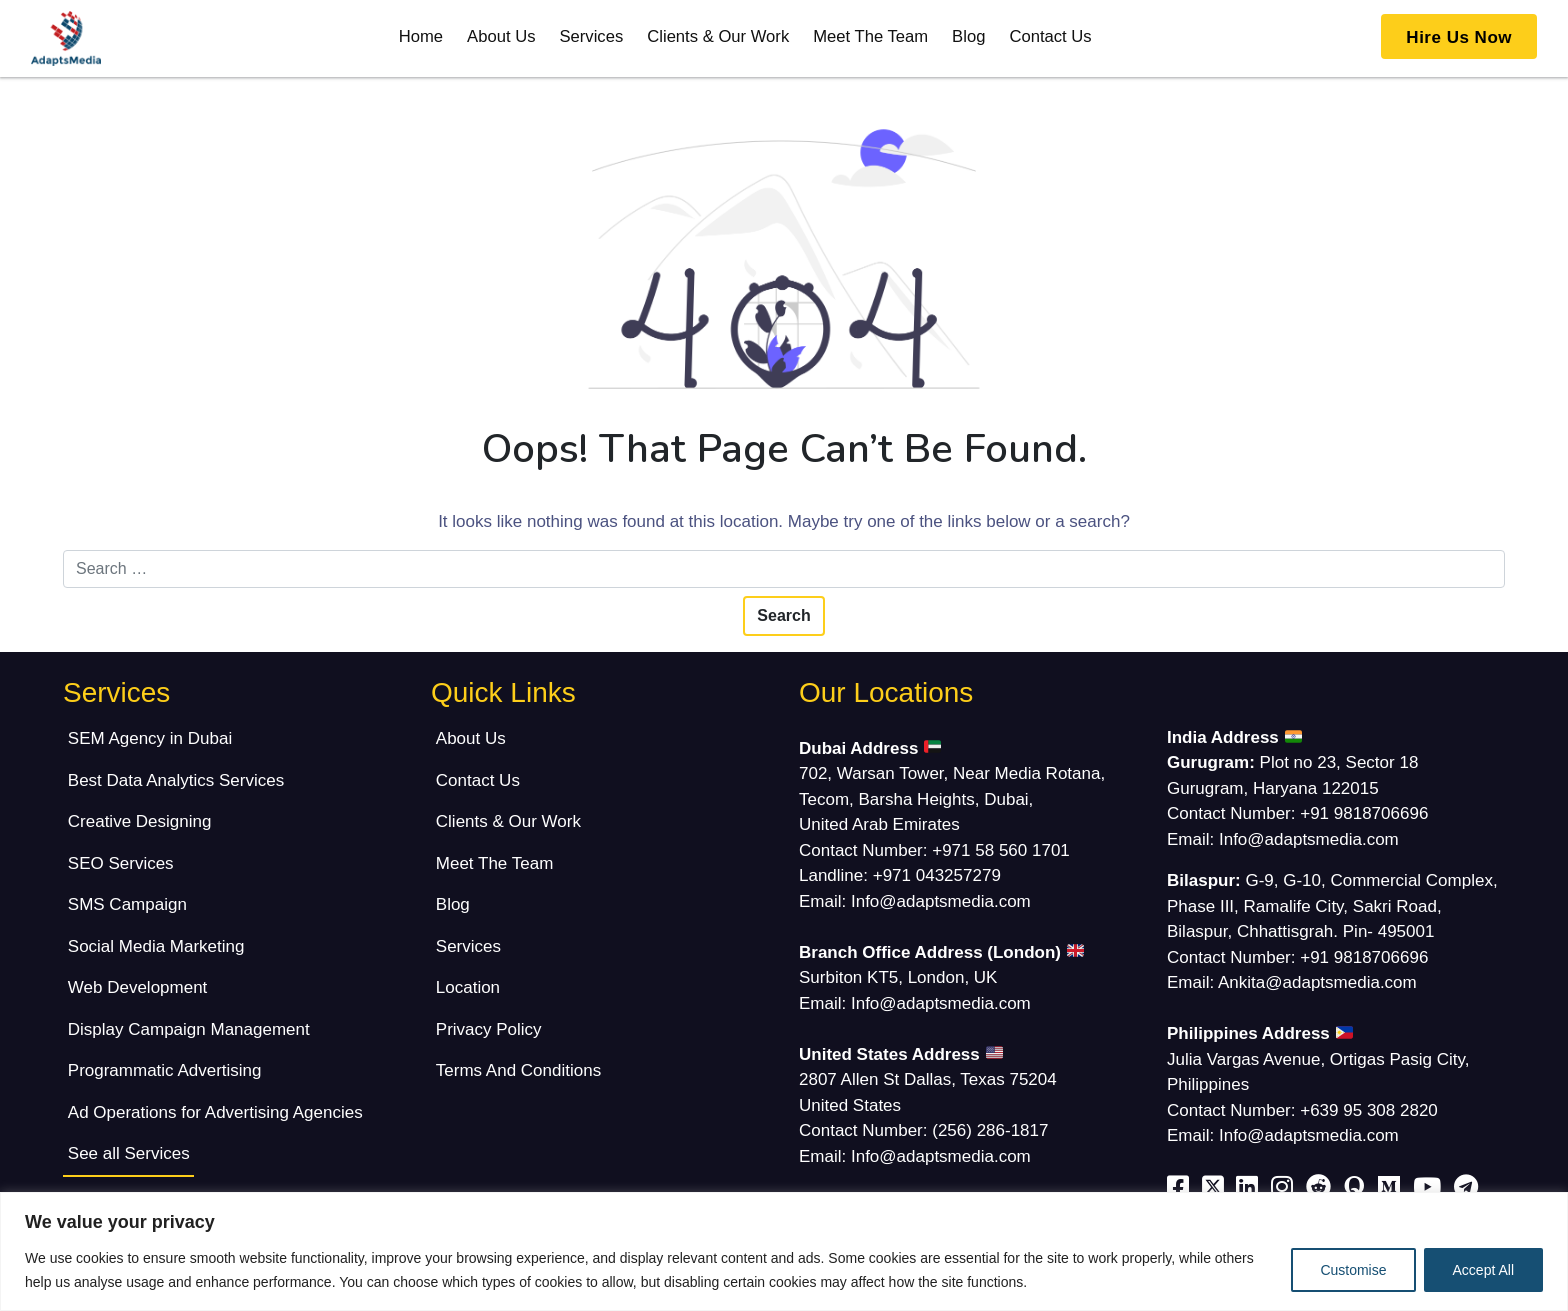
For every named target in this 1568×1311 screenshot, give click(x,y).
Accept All (1483, 1270)
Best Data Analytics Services (176, 780)
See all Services (129, 1153)
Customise (1353, 1270)
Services (591, 36)
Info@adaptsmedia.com (941, 901)
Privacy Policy (489, 1029)
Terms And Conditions (518, 1070)
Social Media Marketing (156, 946)
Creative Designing (140, 821)
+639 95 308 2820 (1369, 1110)
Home (421, 36)
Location (468, 987)
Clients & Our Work (718, 36)
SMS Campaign (127, 904)
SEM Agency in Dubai (150, 738)
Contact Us (1050, 36)
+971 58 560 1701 (1001, 850)
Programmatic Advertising (165, 1070)
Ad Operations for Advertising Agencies (215, 1112)
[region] (784, 1251)
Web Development (138, 987)
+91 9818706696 (1364, 813)
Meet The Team (870, 36)
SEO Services (121, 863)
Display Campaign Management (189, 1029)
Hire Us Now (1459, 37)
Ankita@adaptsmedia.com (1317, 982)
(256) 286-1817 (990, 1130)
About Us (501, 36)
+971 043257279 (937, 875)
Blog (968, 36)
